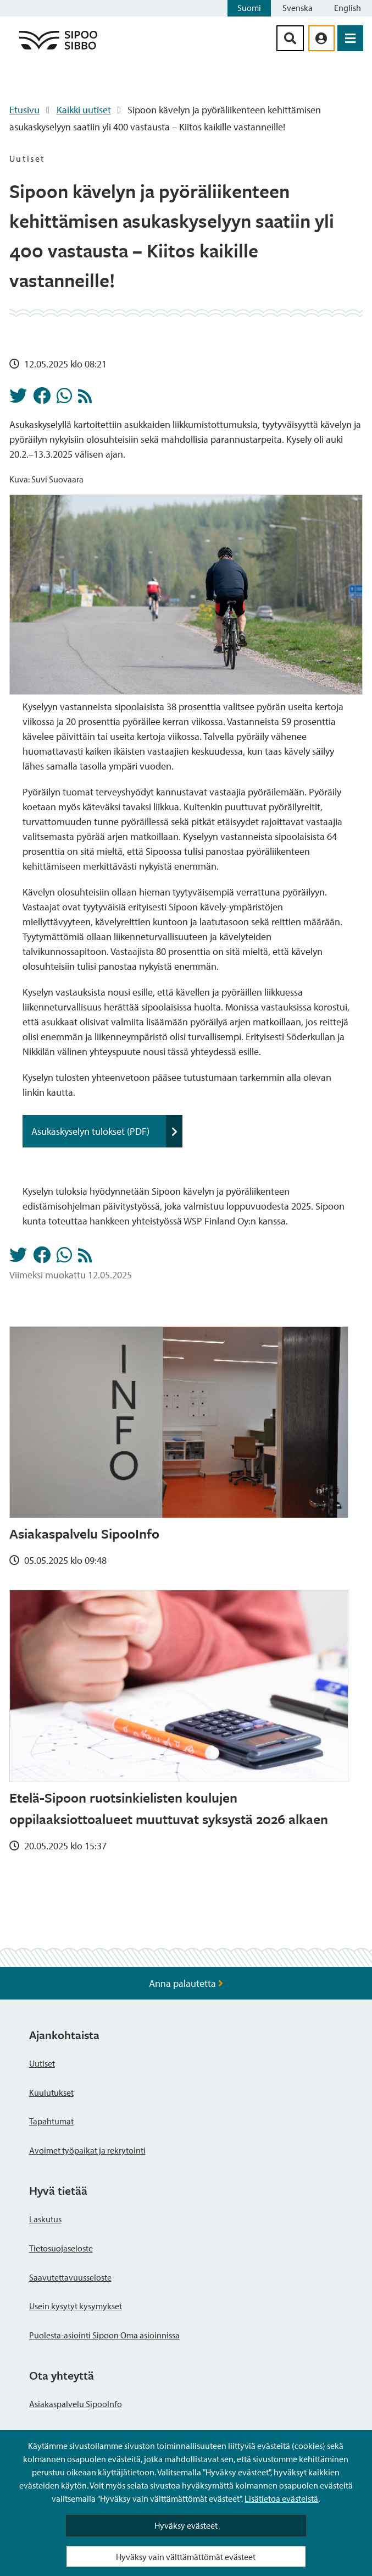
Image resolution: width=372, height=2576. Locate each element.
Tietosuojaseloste (61, 2248)
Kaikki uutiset (84, 109)
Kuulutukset (51, 2092)
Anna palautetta (186, 1983)
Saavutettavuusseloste (70, 2277)
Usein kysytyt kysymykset (75, 2305)
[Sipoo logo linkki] (58, 48)
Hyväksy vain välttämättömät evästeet (186, 2556)
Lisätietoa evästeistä (281, 2498)
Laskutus (45, 2219)
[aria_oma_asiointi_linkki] (321, 38)
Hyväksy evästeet (186, 2525)
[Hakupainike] (290, 38)
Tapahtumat (51, 2121)
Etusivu (24, 109)
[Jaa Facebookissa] (42, 398)
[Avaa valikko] (350, 38)
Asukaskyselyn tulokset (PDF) (106, 1131)
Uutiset (42, 2063)
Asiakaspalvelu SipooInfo (75, 2403)
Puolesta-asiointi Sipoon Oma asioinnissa (104, 2335)
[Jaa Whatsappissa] (64, 398)
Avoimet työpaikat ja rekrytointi (87, 2150)
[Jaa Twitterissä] (18, 398)
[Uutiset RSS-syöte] (85, 399)
